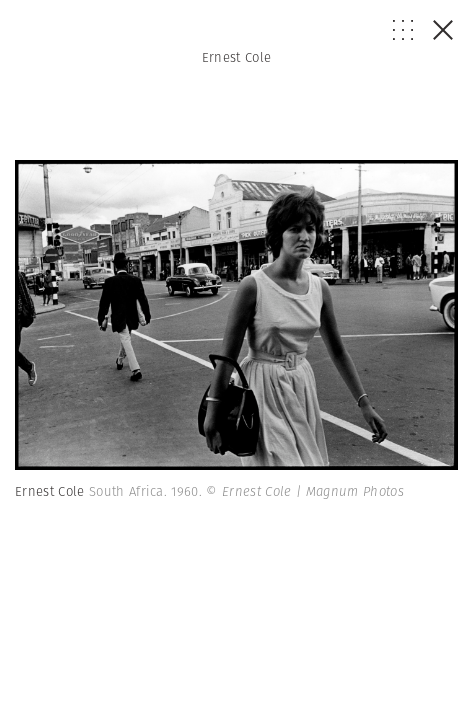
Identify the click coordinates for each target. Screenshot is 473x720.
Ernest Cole (237, 57)
